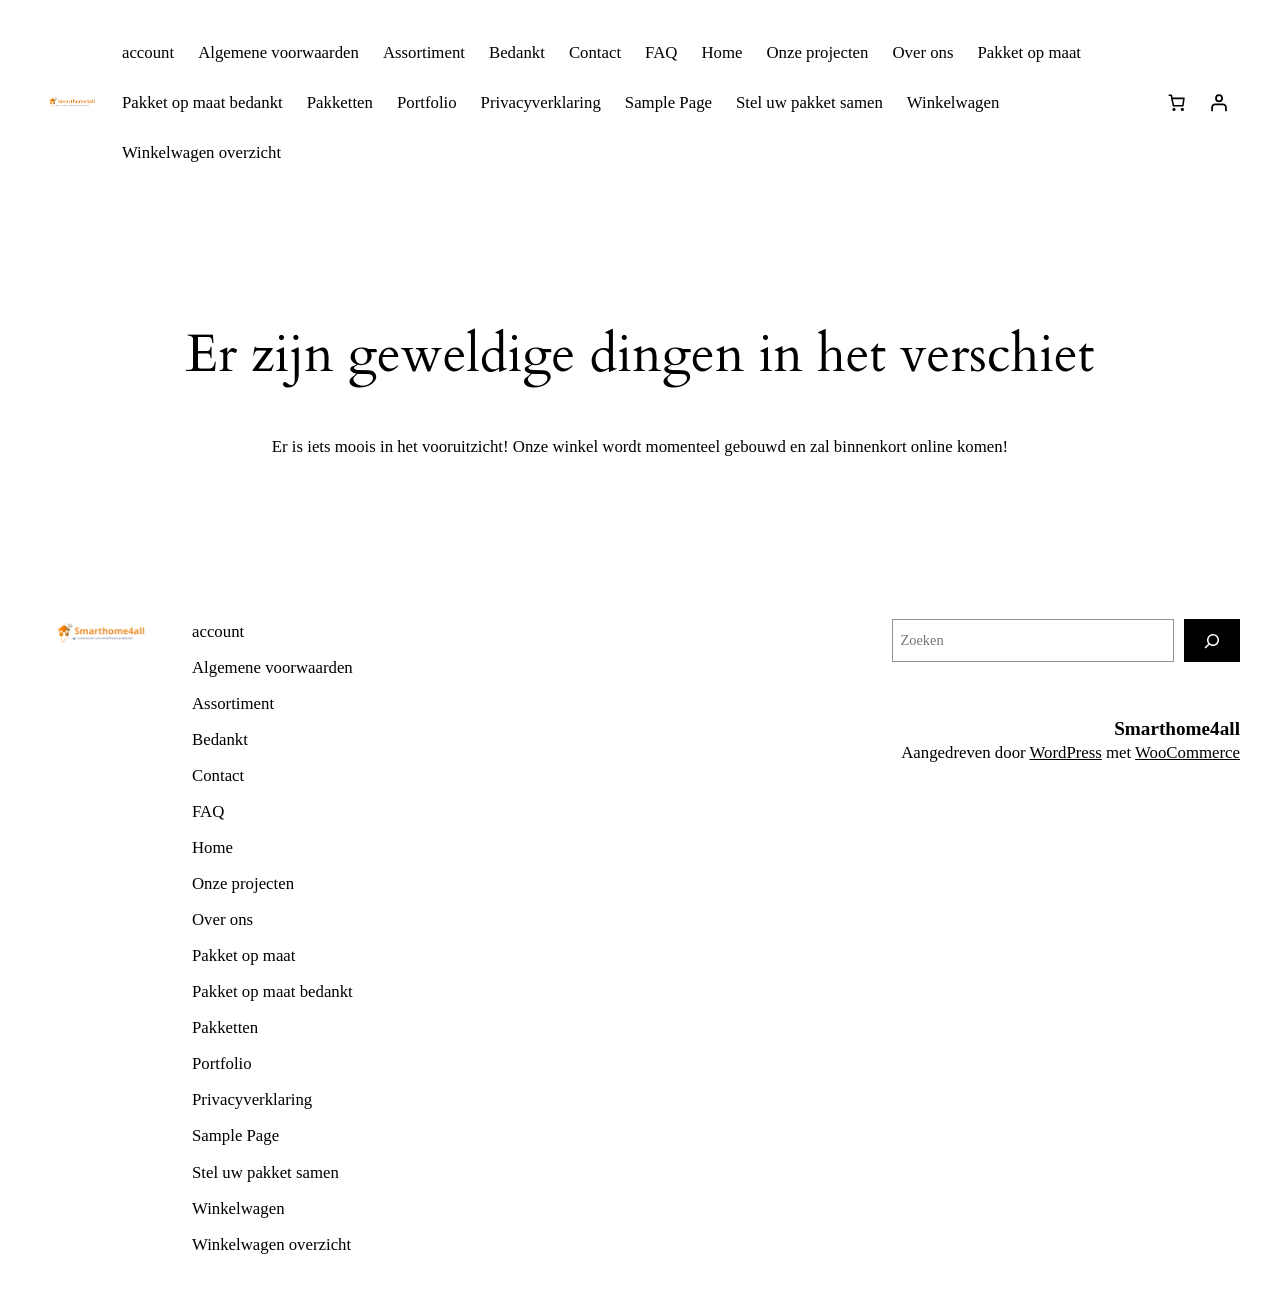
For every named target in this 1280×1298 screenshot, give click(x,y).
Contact (595, 52)
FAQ (661, 52)
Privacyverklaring (541, 102)
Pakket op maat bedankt (202, 102)
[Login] (1219, 103)
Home (721, 52)
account (148, 52)
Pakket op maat (1029, 52)
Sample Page (668, 102)
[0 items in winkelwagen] (1177, 103)
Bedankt (517, 52)
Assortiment (424, 52)
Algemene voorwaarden (278, 52)
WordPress (1066, 752)
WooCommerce (1187, 752)
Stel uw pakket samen (809, 102)
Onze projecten (817, 52)
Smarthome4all (1177, 728)
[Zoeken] (1212, 640)
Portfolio (427, 102)
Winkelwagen (953, 102)
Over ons (922, 52)
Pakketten (340, 102)
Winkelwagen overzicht (201, 152)
